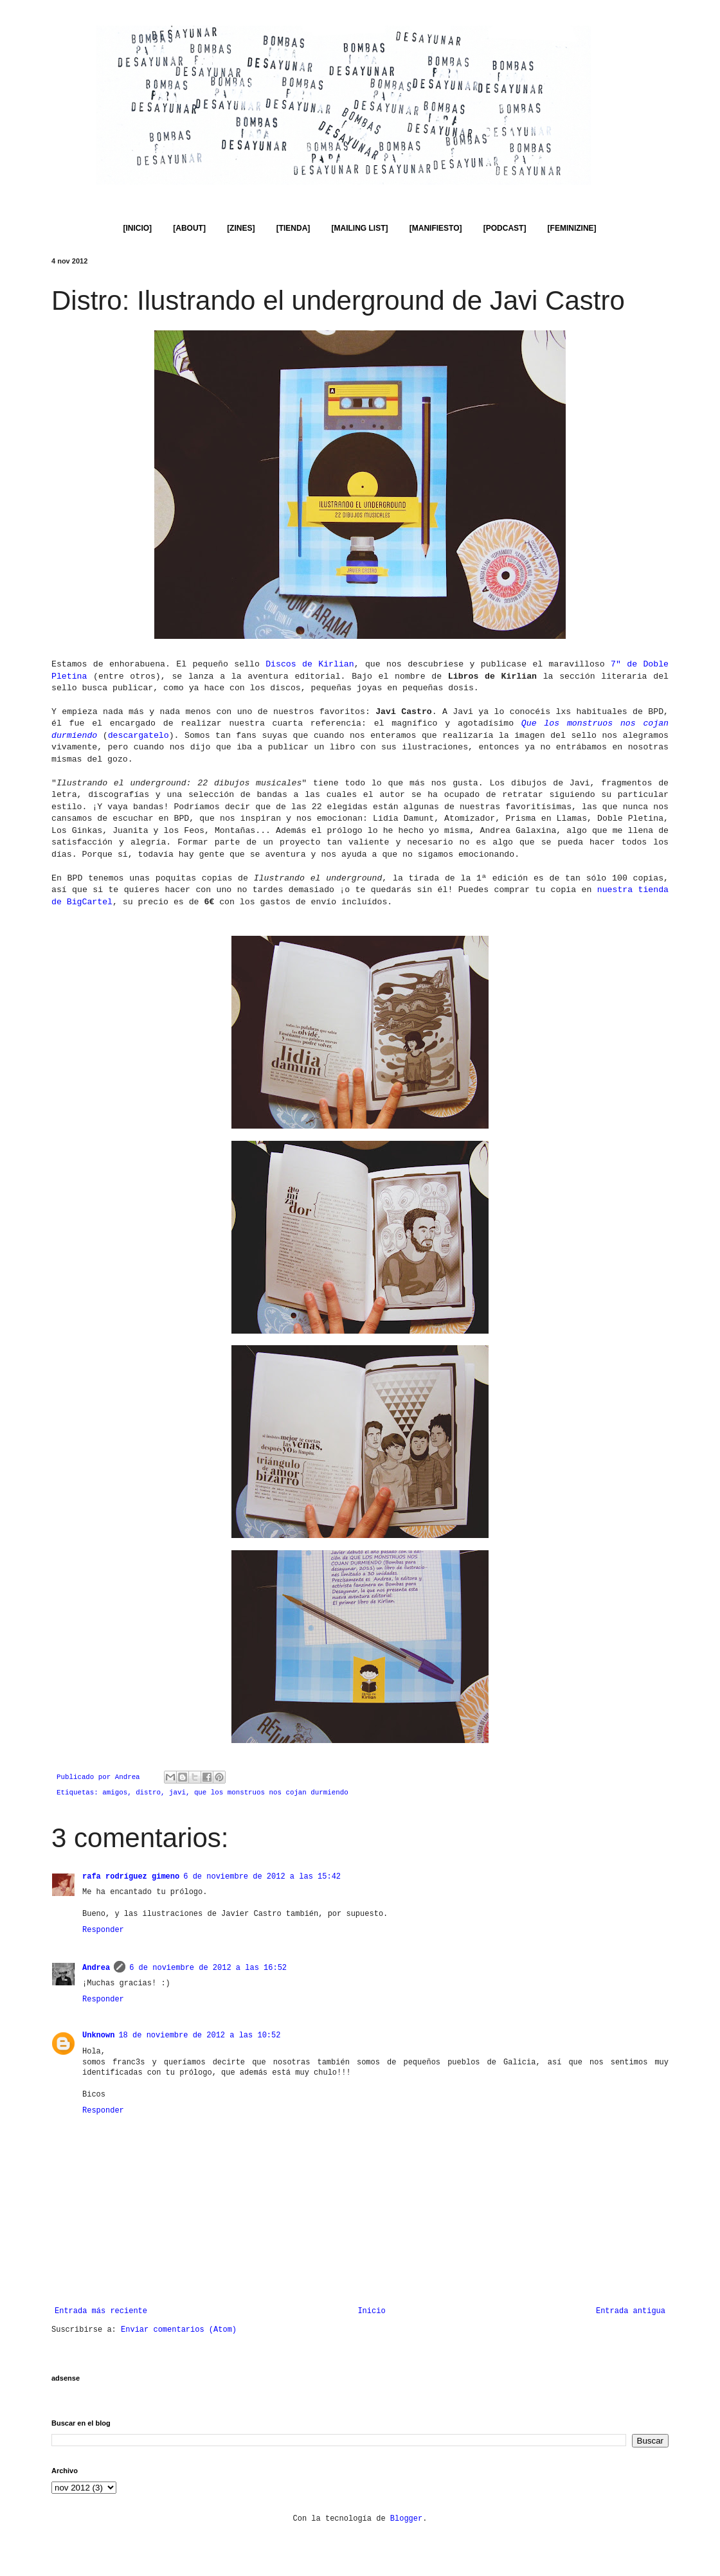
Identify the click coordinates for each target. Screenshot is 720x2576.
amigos (114, 1792)
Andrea (96, 1967)
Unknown (98, 2035)
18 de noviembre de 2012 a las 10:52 (199, 2035)
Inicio (371, 2311)
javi (177, 1792)
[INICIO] (137, 228)
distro (148, 1792)
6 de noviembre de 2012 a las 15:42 (262, 1876)
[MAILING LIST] (360, 228)
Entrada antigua (630, 2311)
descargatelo (138, 735)
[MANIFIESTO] (436, 228)
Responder (103, 1930)
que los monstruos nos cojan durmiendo (271, 1792)
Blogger (406, 2518)
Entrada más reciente (101, 2311)
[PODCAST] (504, 228)
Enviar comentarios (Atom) (179, 2329)
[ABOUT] (189, 228)
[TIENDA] (293, 228)
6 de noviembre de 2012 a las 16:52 (208, 1967)
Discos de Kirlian (310, 664)
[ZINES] (241, 228)
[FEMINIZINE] (572, 228)
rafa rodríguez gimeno (130, 1876)
